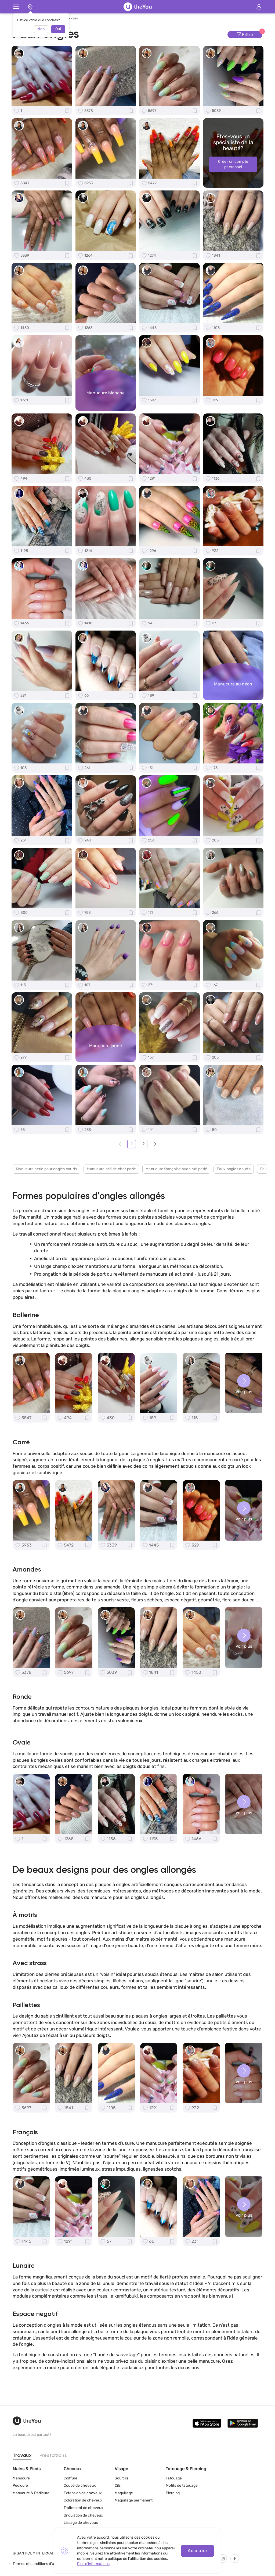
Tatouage (174, 2478)
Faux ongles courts (234, 1169)
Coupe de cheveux (80, 2485)
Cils (118, 2485)
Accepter (197, 2550)
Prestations (53, 2455)
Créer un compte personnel (233, 164)
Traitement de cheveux (83, 2508)
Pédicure (20, 2485)
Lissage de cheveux (81, 2523)
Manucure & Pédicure (31, 2493)
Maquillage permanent (134, 2500)
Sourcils (121, 2478)
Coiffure (70, 2478)
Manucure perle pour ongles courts (46, 1169)
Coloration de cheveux (83, 2500)
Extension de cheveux (83, 2493)
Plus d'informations (93, 2563)
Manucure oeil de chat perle (111, 1169)
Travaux (22, 2455)
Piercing (173, 2493)
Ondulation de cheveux (83, 2515)
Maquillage (124, 2493)
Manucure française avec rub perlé (176, 1169)
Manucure (21, 2478)
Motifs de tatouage (182, 2485)
